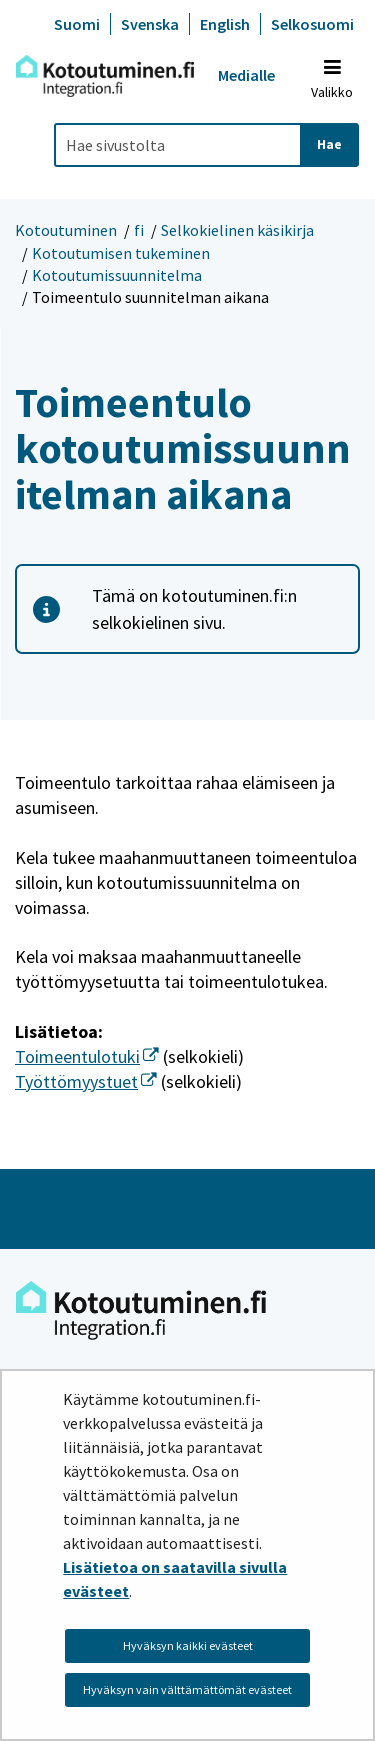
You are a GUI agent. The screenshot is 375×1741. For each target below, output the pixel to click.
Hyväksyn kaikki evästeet (188, 1645)
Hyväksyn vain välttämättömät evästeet (187, 1689)
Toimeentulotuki (87, 1056)
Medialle (246, 75)
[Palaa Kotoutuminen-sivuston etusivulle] (105, 76)
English (225, 24)
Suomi (77, 24)
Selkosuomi (312, 24)
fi (139, 230)
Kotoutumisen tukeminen (121, 253)
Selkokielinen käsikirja (237, 230)
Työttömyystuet (86, 1081)
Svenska (150, 24)
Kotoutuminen (66, 230)
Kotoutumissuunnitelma (117, 275)
